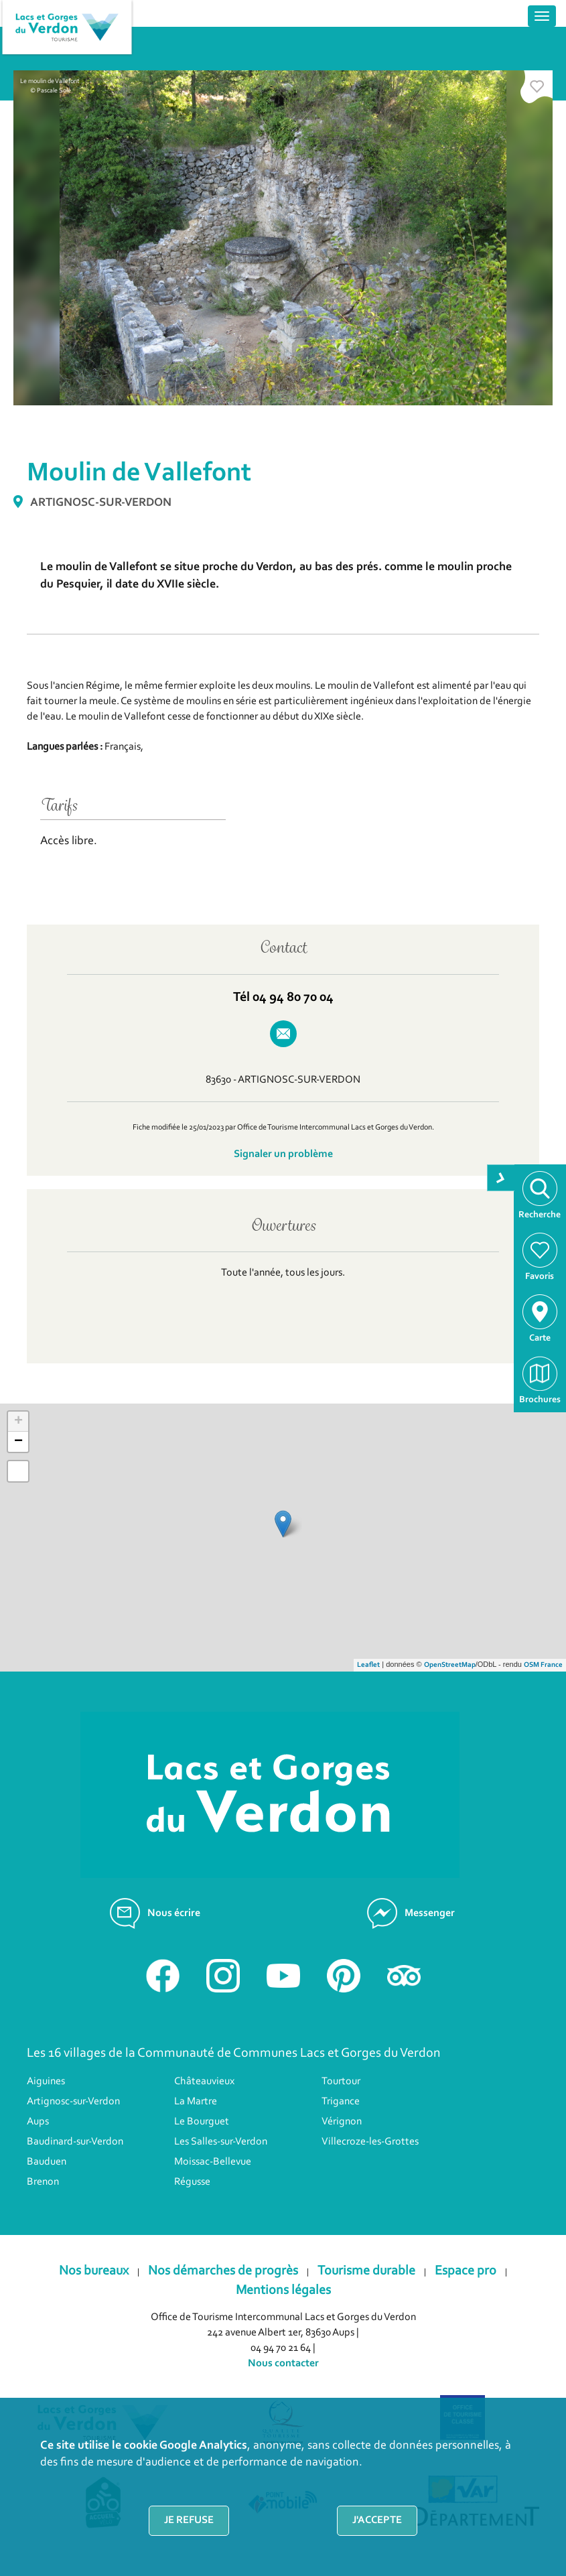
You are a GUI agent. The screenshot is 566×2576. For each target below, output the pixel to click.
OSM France (543, 1665)
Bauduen (46, 2162)
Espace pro (465, 2271)
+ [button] (18, 1422)
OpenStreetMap (450, 1665)
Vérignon (342, 2121)
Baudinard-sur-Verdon (75, 2142)
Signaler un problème (283, 1154)
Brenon (43, 2182)
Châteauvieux (204, 2081)
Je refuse (189, 2520)
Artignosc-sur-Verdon (73, 2101)
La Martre (195, 2101)
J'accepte (377, 2520)
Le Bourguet (201, 2121)
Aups (38, 2121)
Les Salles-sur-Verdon (220, 2142)
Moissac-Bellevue (212, 2162)
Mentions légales (283, 2290)
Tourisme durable (366, 2271)
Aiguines (46, 2081)
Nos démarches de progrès (223, 2271)
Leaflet (368, 1665)
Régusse (192, 2182)
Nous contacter (283, 2363)
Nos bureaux (94, 2271)
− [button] (18, 1442)
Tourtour (341, 2081)
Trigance (341, 2101)
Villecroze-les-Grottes (370, 2142)
